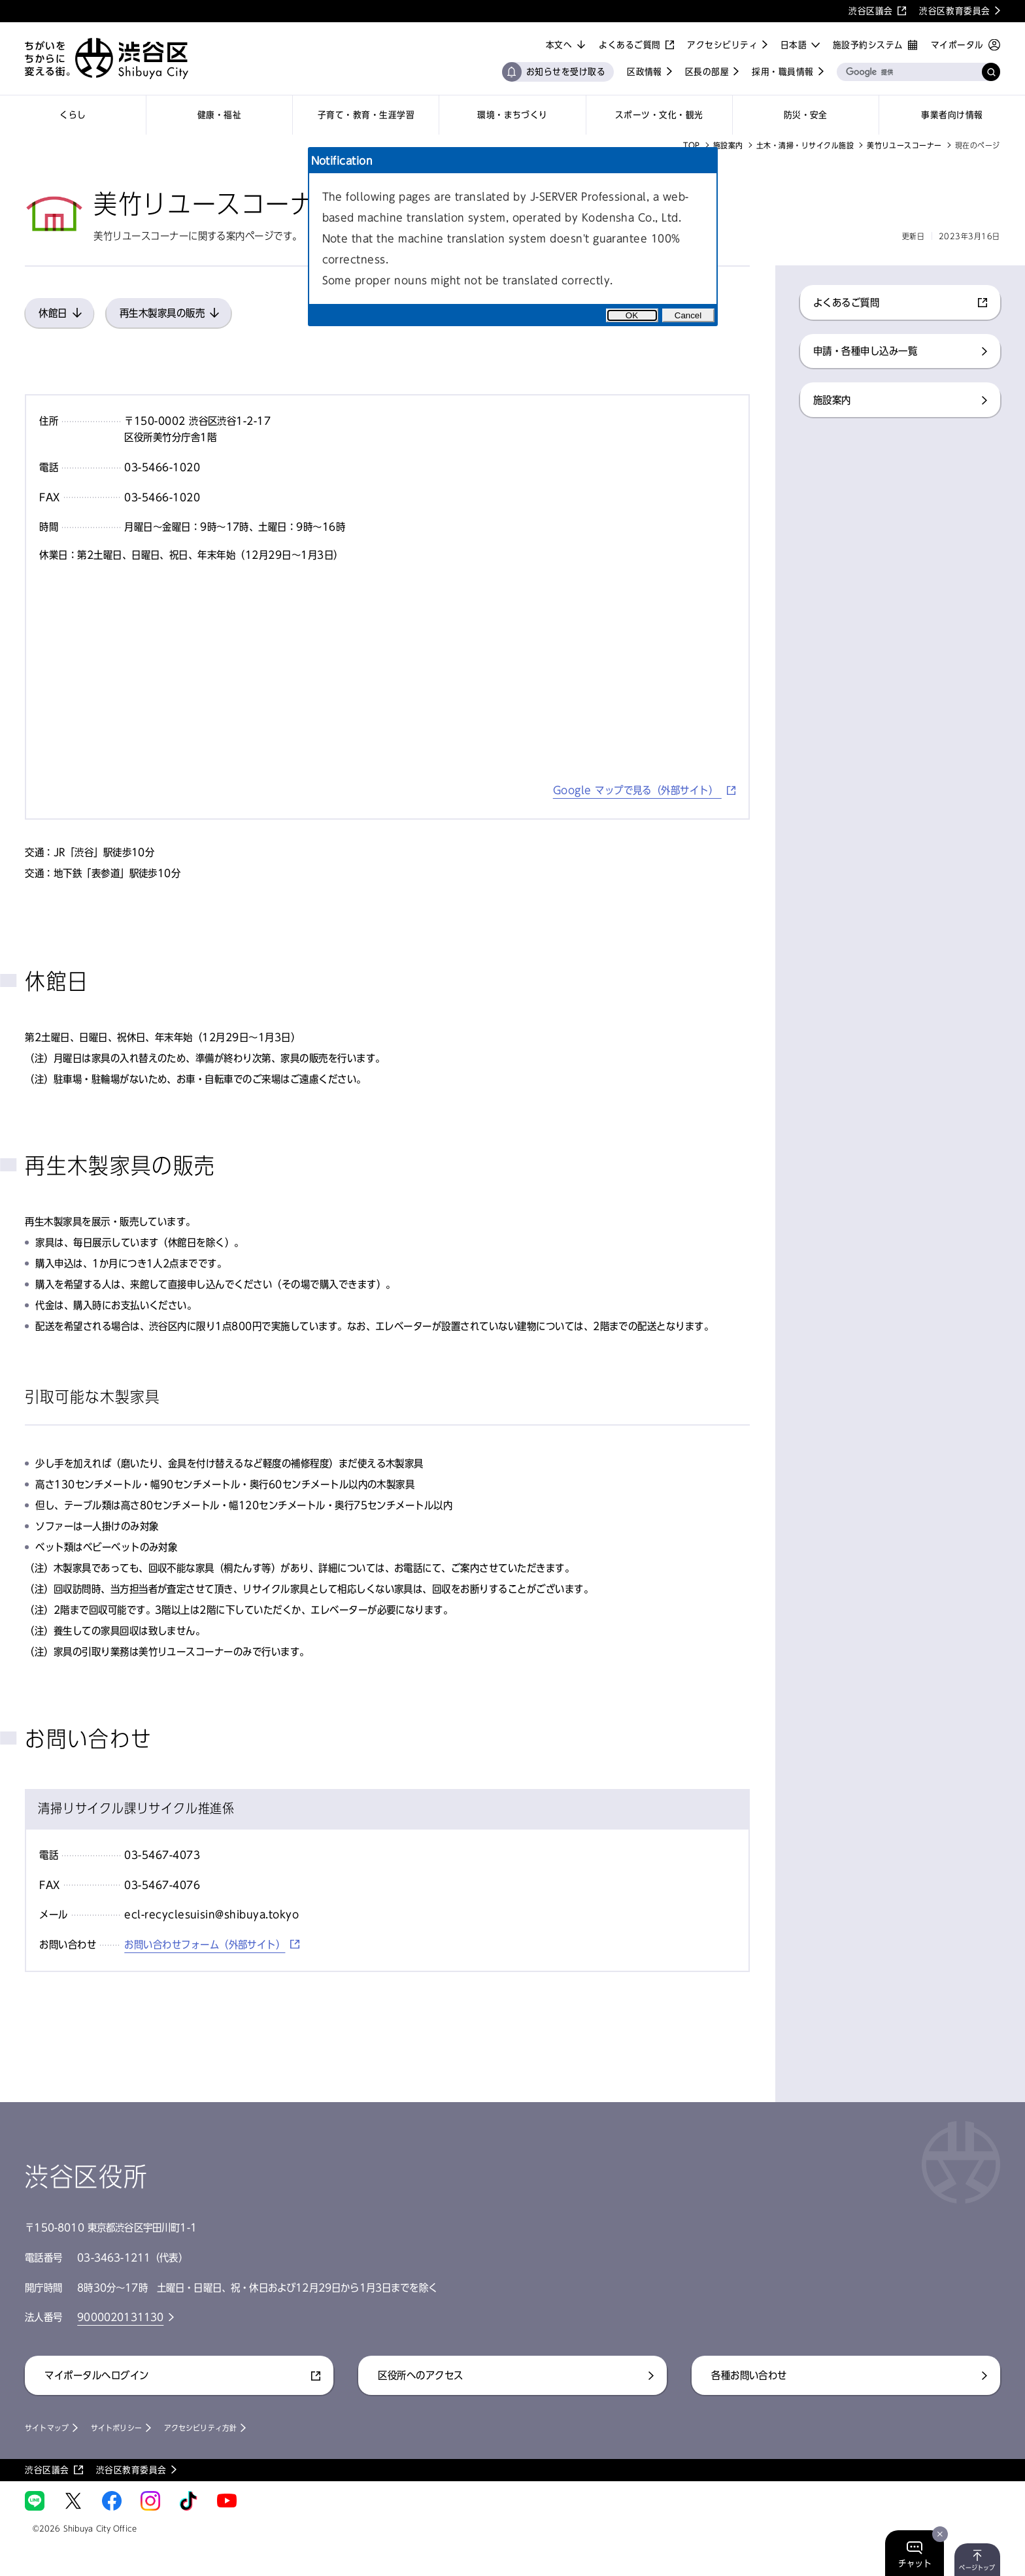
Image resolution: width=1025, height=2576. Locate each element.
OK (632, 315)
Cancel (688, 315)
